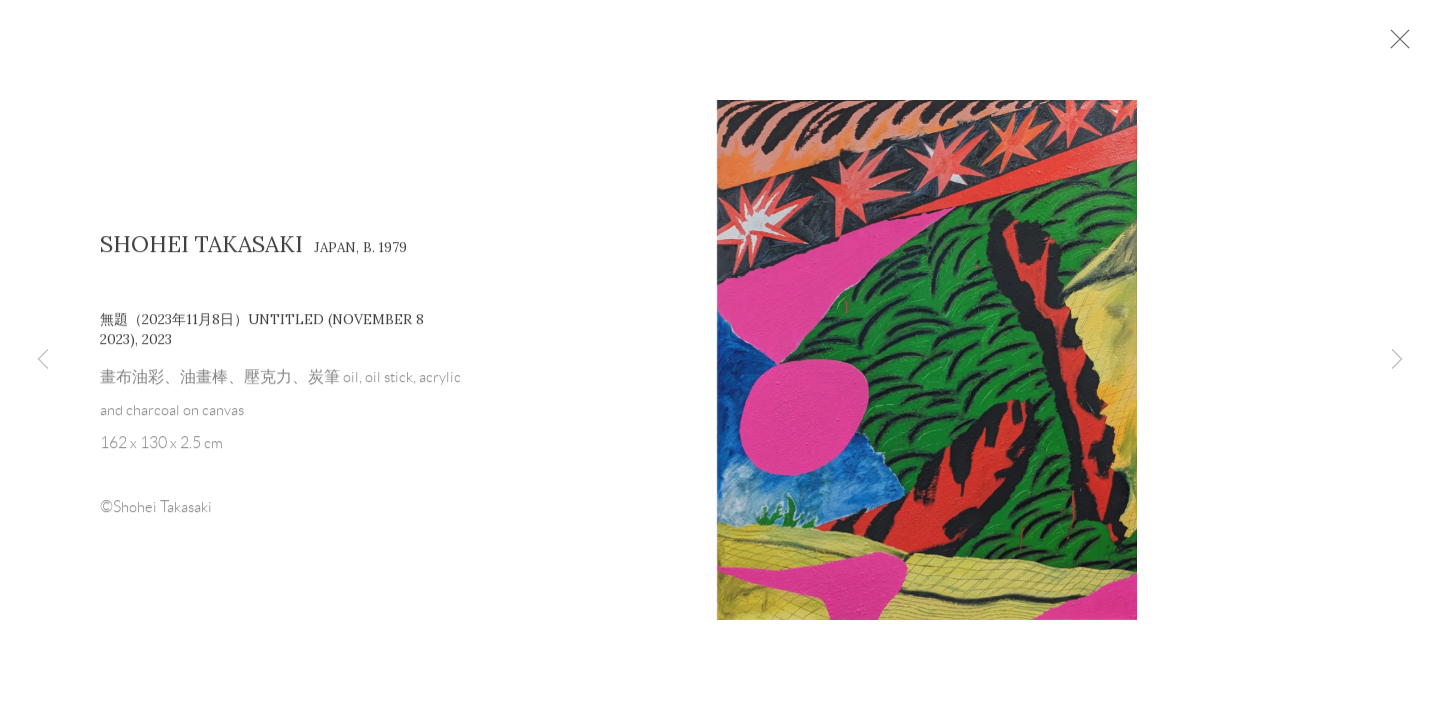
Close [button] (1424, 45)
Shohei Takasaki (201, 253)
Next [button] (1397, 360)
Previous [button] (43, 360)
